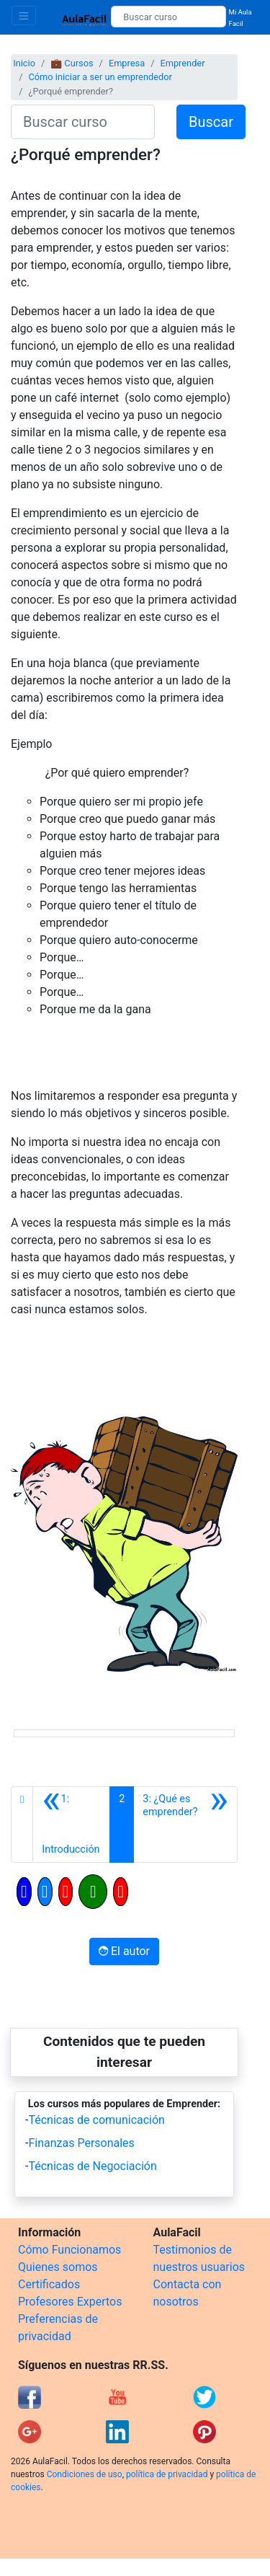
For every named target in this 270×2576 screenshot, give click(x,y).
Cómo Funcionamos (69, 2250)
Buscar (211, 122)
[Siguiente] (185, 1824)
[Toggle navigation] (24, 15)
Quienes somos (58, 2267)
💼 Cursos (71, 63)
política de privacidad (166, 2474)
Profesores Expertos (70, 2301)
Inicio (24, 63)
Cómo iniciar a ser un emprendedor (99, 76)
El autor (124, 1951)
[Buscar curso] (168, 16)
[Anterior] (71, 1824)
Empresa (127, 63)
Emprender (182, 63)
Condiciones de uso (84, 2474)
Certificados (49, 2284)
